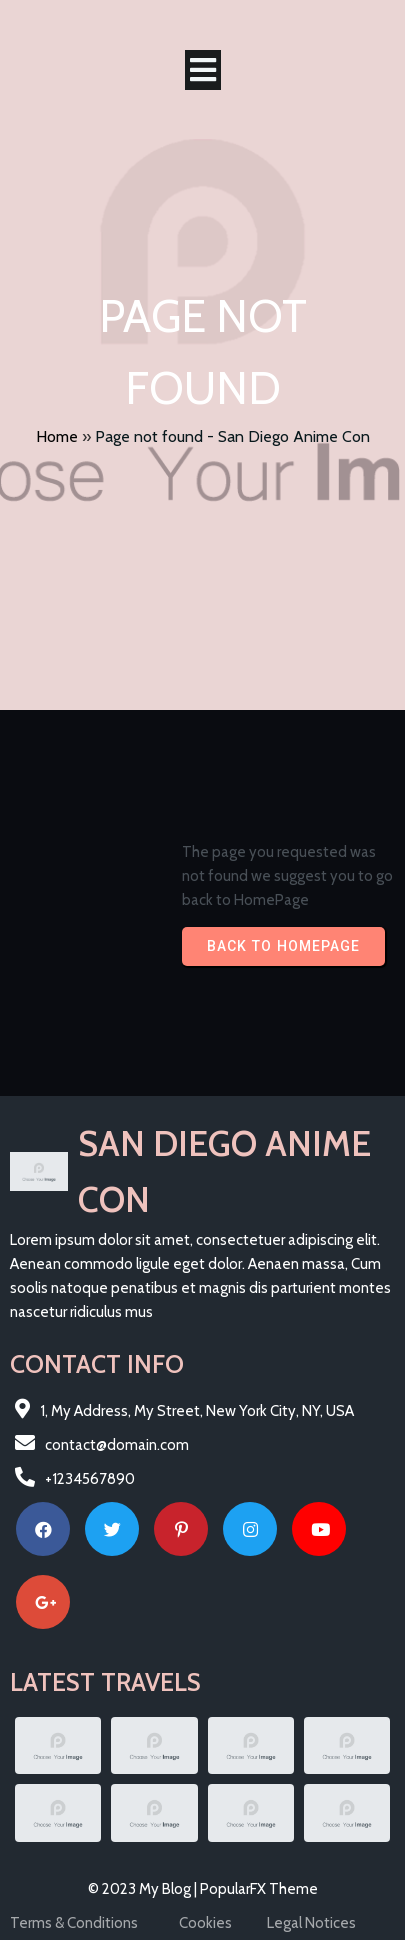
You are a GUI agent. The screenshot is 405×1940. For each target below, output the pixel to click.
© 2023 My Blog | (144, 1889)
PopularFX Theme (259, 1889)
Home (57, 436)
